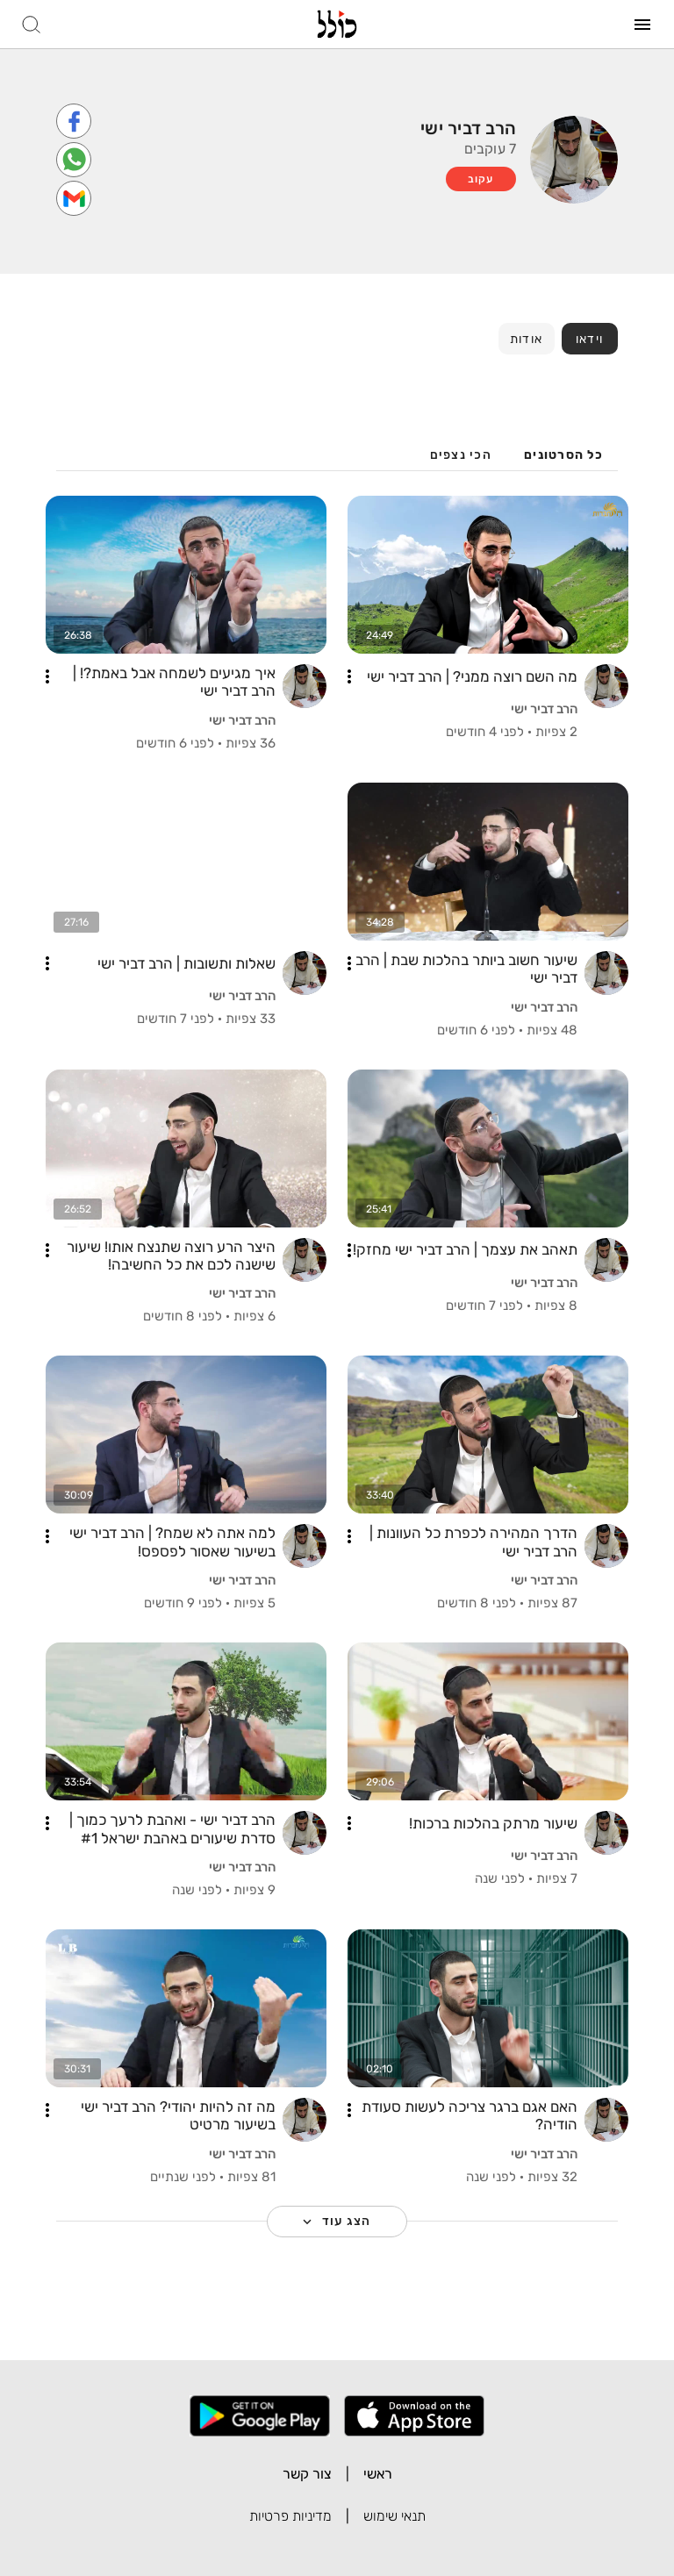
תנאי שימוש (394, 2516)
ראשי (377, 2473)
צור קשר (307, 2473)
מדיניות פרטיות (290, 2516)
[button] (349, 676)
